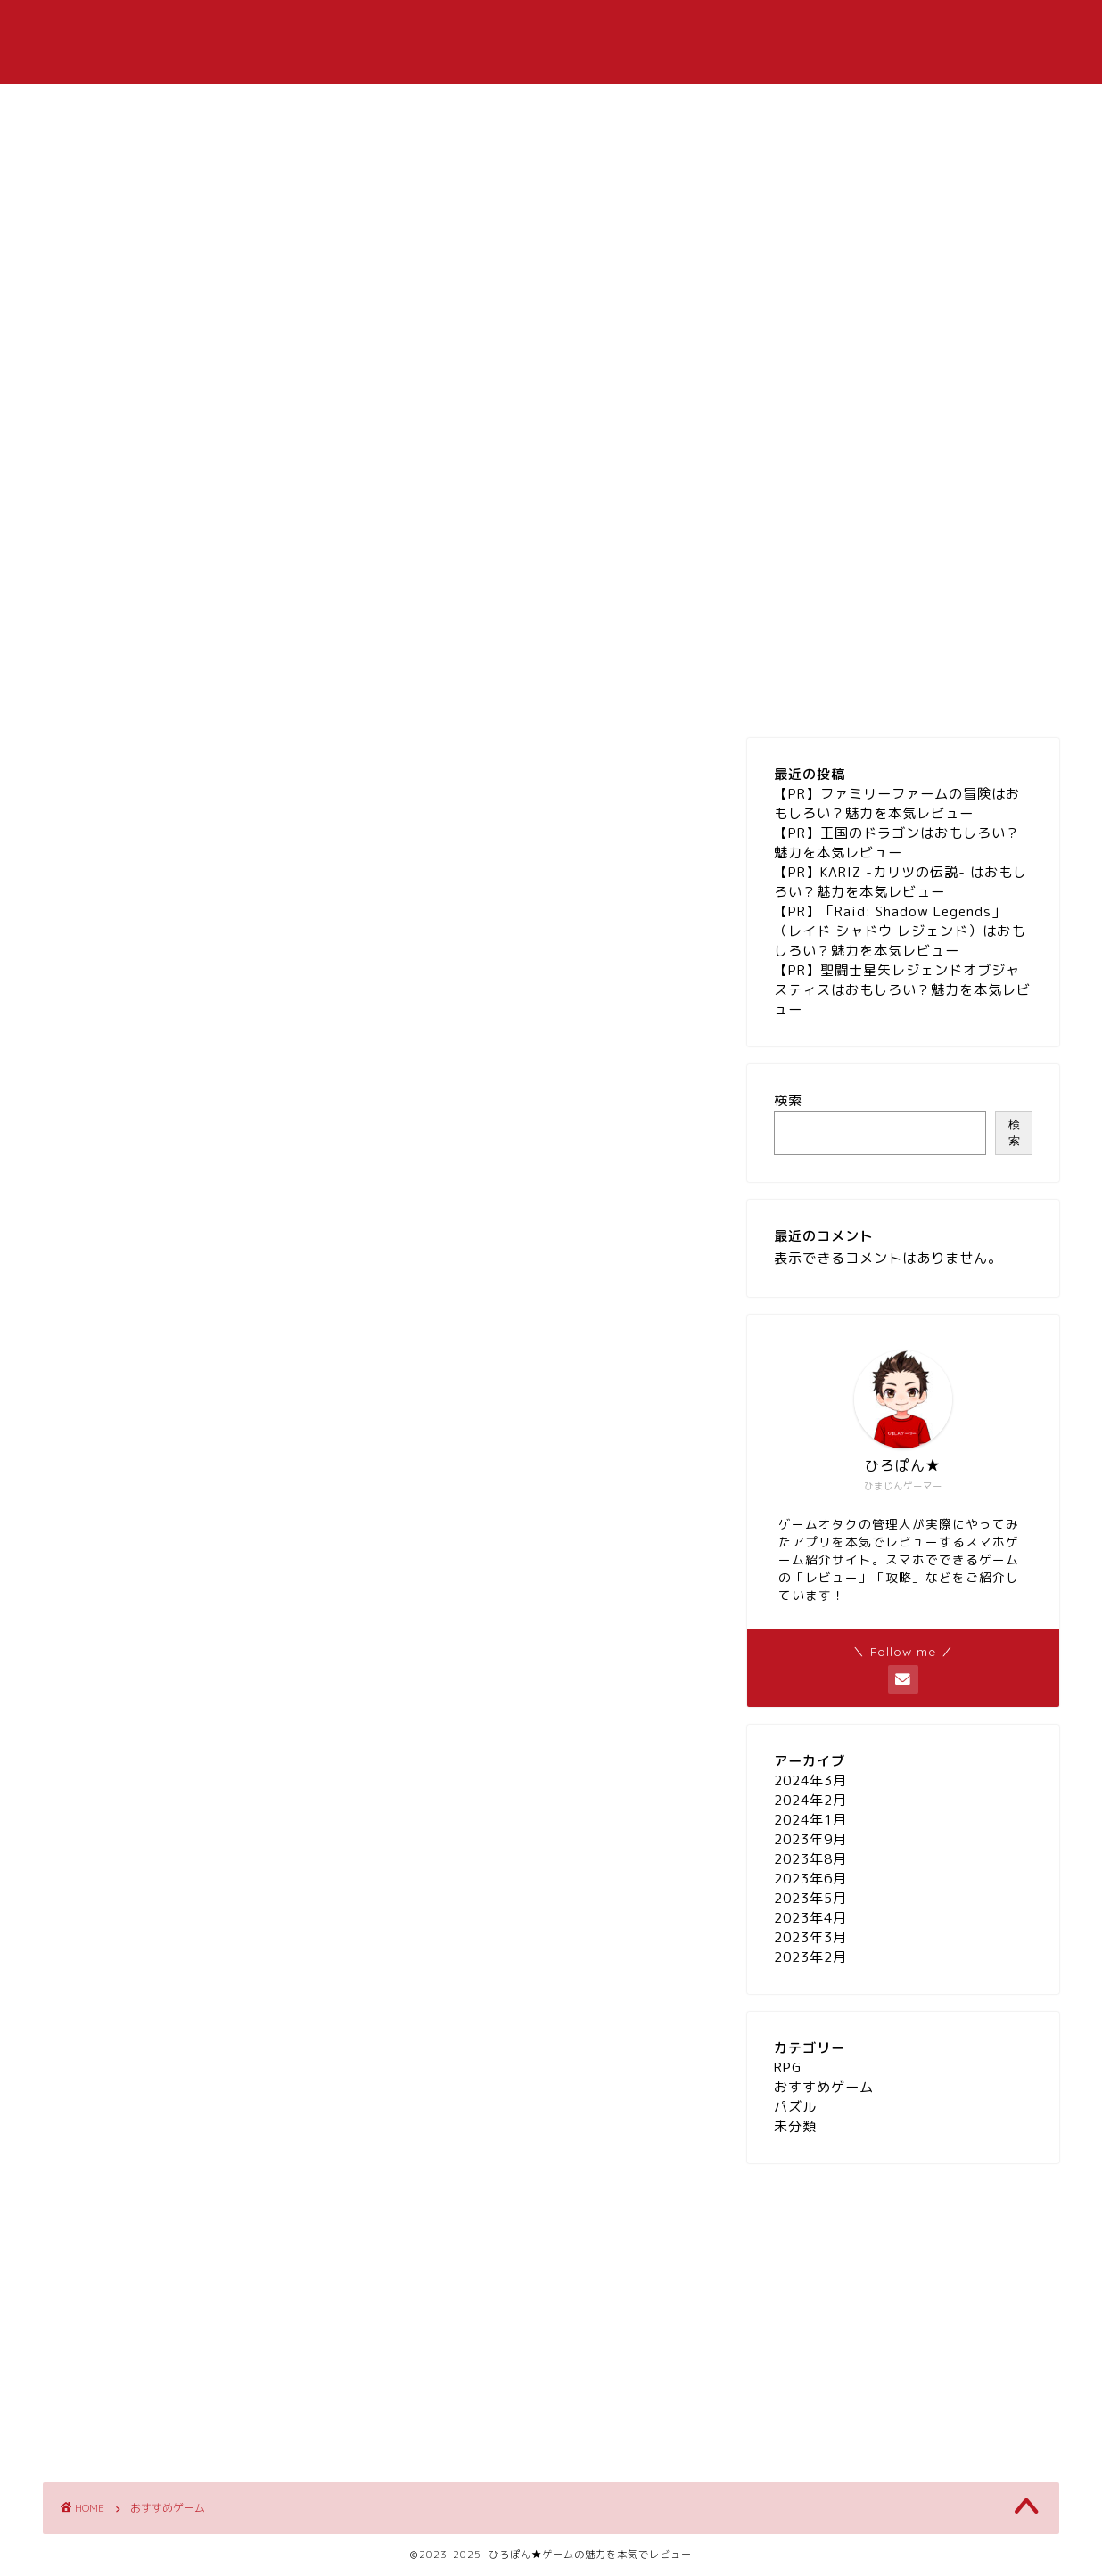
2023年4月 (810, 1917)
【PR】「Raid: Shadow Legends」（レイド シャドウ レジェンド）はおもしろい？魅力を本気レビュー (899, 931)
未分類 (795, 2126)
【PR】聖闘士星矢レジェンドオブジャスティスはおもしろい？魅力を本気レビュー (902, 990)
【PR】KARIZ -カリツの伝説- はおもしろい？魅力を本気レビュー (900, 882)
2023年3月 (810, 1937)
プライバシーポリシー (979, 28)
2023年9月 (810, 1839)
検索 (788, 1100)
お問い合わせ (827, 28)
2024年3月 (810, 1780)
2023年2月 (810, 1957)
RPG (644, 28)
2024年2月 (810, 1800)
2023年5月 (810, 1898)
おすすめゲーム (539, 28)
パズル (723, 28)
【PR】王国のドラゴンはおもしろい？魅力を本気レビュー (897, 843)
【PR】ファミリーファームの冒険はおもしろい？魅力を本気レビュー (897, 803)
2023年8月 (810, 1859)
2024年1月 (810, 1819)
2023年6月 (810, 1878)
